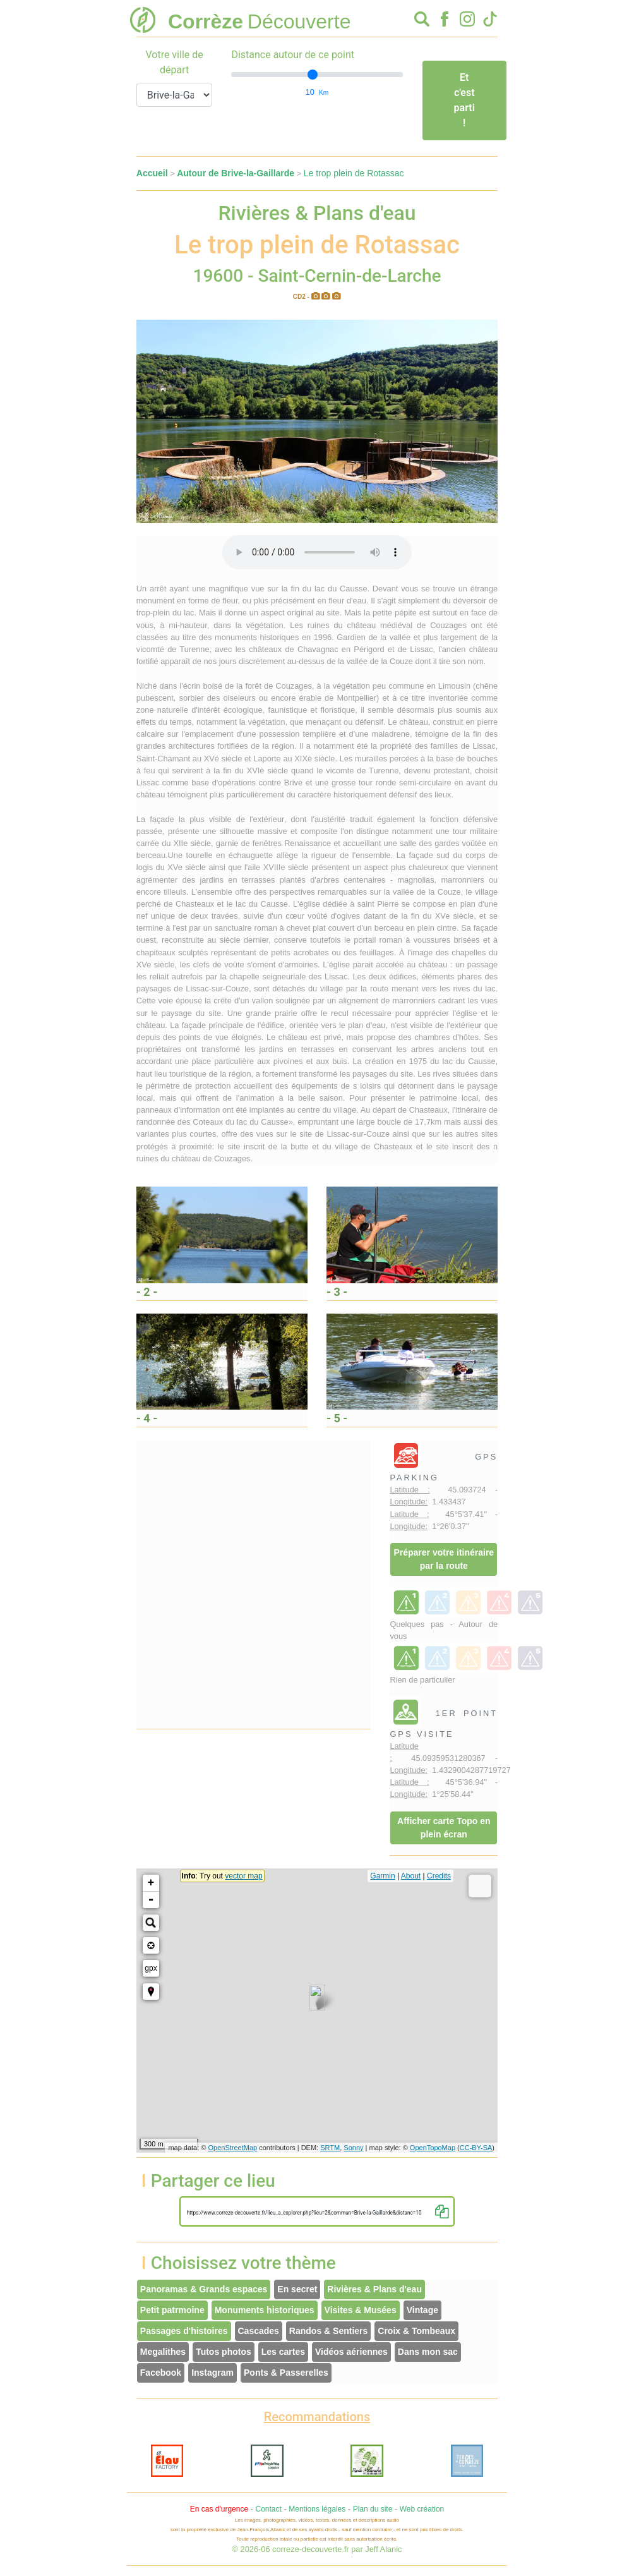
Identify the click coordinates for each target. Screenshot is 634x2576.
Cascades (258, 2331)
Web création (422, 2509)
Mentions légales (317, 2509)
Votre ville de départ (174, 62)
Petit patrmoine (172, 2310)
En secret (297, 2289)
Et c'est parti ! (464, 100)
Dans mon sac (428, 2352)
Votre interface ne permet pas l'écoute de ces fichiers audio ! (317, 552)
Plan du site (373, 2509)
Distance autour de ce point (292, 55)
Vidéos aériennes (351, 2352)
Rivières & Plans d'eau (374, 2289)
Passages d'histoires (184, 2331)
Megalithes (163, 2352)
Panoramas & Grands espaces (204, 2289)
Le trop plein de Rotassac (354, 173)
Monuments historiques (264, 2310)
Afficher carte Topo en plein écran (444, 1827)
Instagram (212, 2372)
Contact (268, 2509)
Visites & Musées (361, 2310)
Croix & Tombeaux (416, 2331)
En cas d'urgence (219, 2509)
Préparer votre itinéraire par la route (443, 1559)
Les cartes (283, 2352)
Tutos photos (223, 2352)
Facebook (160, 2372)
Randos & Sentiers (328, 2331)
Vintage (422, 2310)
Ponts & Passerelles (286, 2372)
